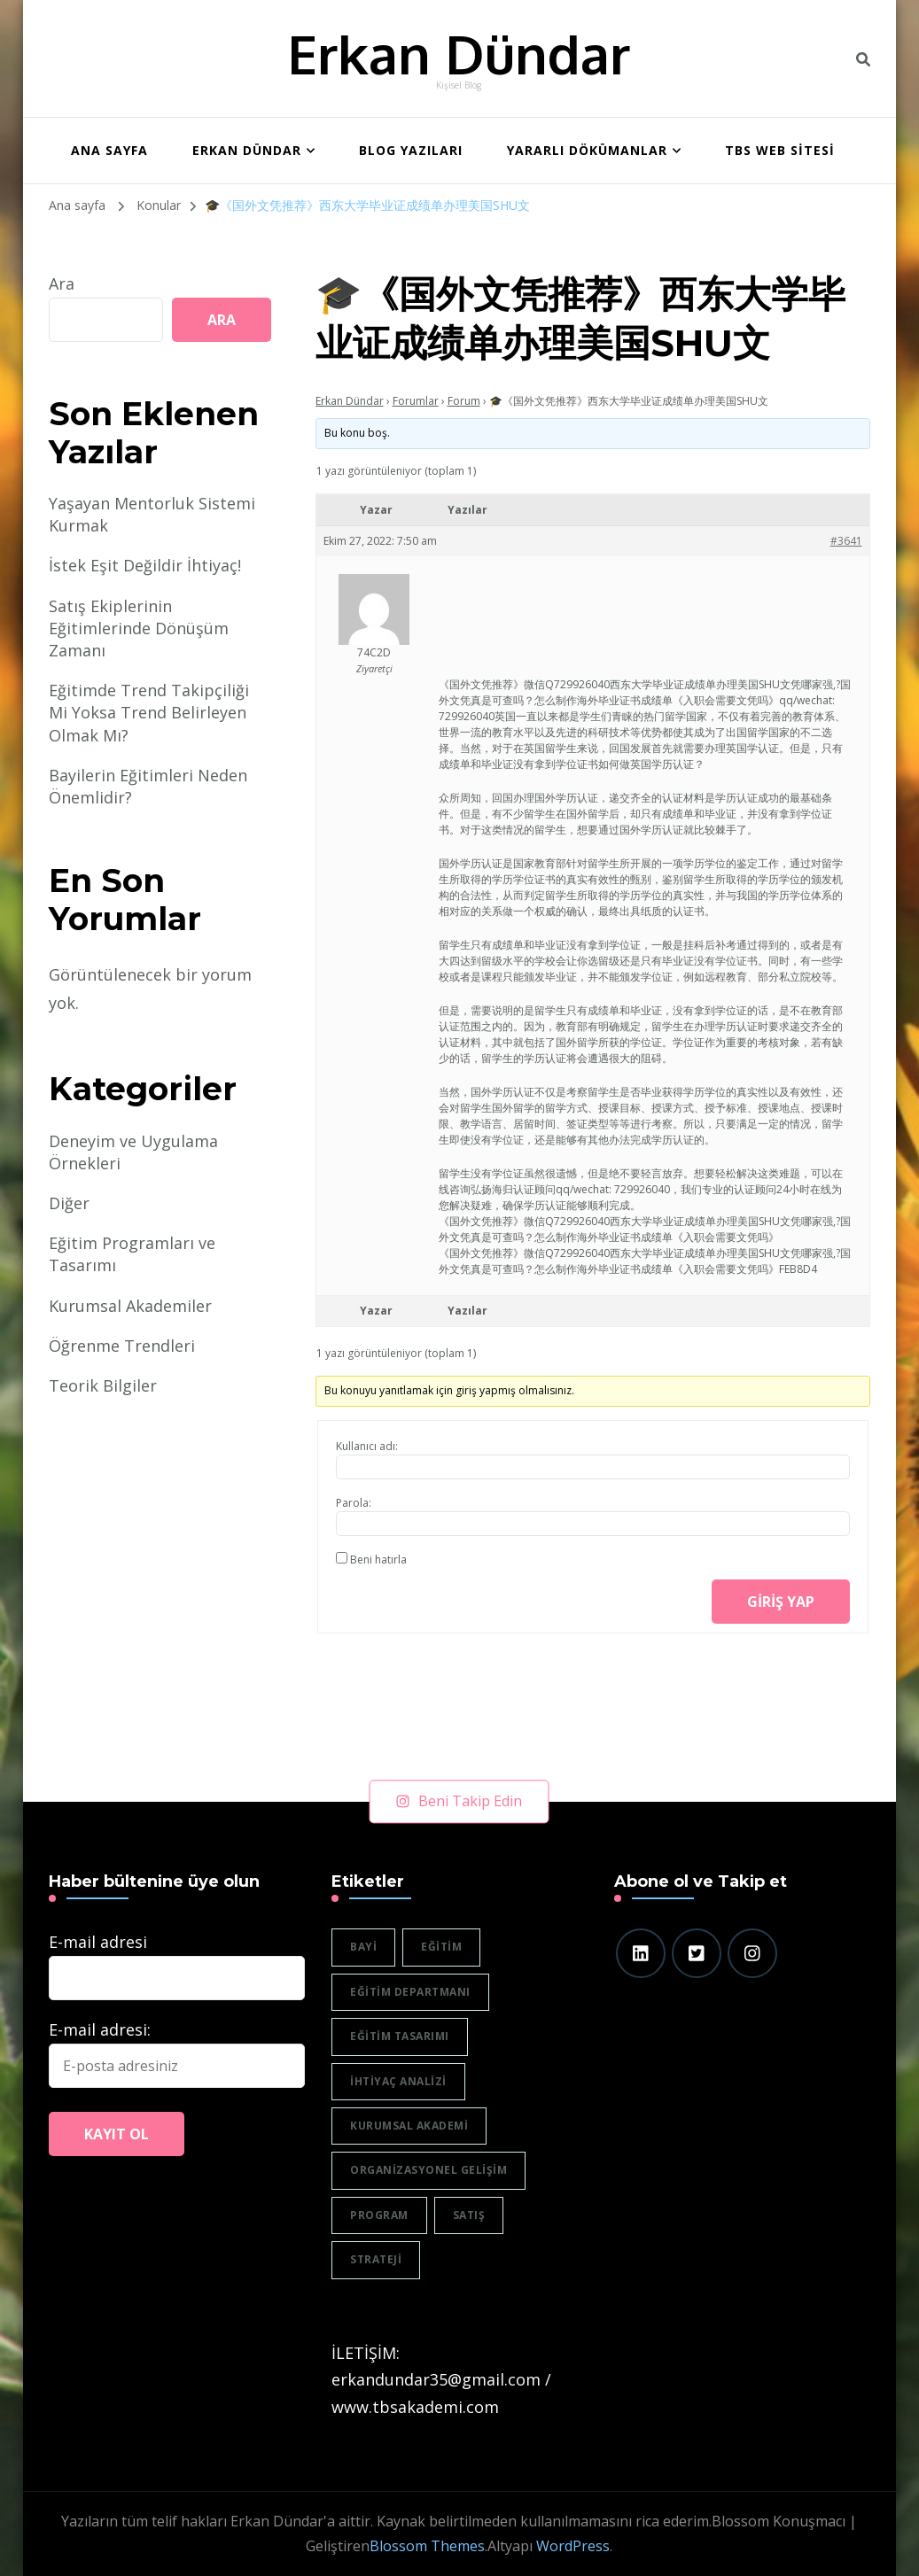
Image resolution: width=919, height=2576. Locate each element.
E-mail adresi (98, 1941)
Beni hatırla (378, 1559)
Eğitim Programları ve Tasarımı (132, 1254)
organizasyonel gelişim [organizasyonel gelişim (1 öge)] (428, 2169)
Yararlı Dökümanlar (587, 150)
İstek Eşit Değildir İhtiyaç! (145, 565)
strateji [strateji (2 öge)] (375, 2259)
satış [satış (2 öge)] (469, 2215)
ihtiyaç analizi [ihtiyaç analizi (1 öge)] (398, 2081)
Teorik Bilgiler (103, 1385)
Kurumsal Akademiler (130, 1305)
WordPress (573, 2546)
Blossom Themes (427, 2546)
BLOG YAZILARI (411, 150)
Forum (464, 400)
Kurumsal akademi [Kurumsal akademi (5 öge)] (409, 2125)
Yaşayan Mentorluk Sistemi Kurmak (152, 514)
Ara (61, 283)
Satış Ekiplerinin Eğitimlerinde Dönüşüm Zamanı (139, 628)
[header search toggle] (863, 59)
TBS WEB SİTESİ (780, 150)
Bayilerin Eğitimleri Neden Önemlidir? (148, 786)
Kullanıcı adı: (367, 1446)
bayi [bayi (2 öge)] (363, 1946)
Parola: (353, 1502)
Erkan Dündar (458, 53)
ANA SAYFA (109, 150)
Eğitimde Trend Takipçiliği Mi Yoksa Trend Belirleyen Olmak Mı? (149, 712)
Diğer (69, 1203)
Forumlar (416, 400)
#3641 (846, 540)
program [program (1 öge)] (379, 2215)
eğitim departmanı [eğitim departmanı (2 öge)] (410, 1991)
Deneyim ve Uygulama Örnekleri (133, 1152)
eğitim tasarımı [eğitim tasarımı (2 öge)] (399, 2036)
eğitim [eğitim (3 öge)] (441, 1946)
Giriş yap (780, 1601)
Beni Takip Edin (459, 1801)
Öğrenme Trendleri (122, 1345)
